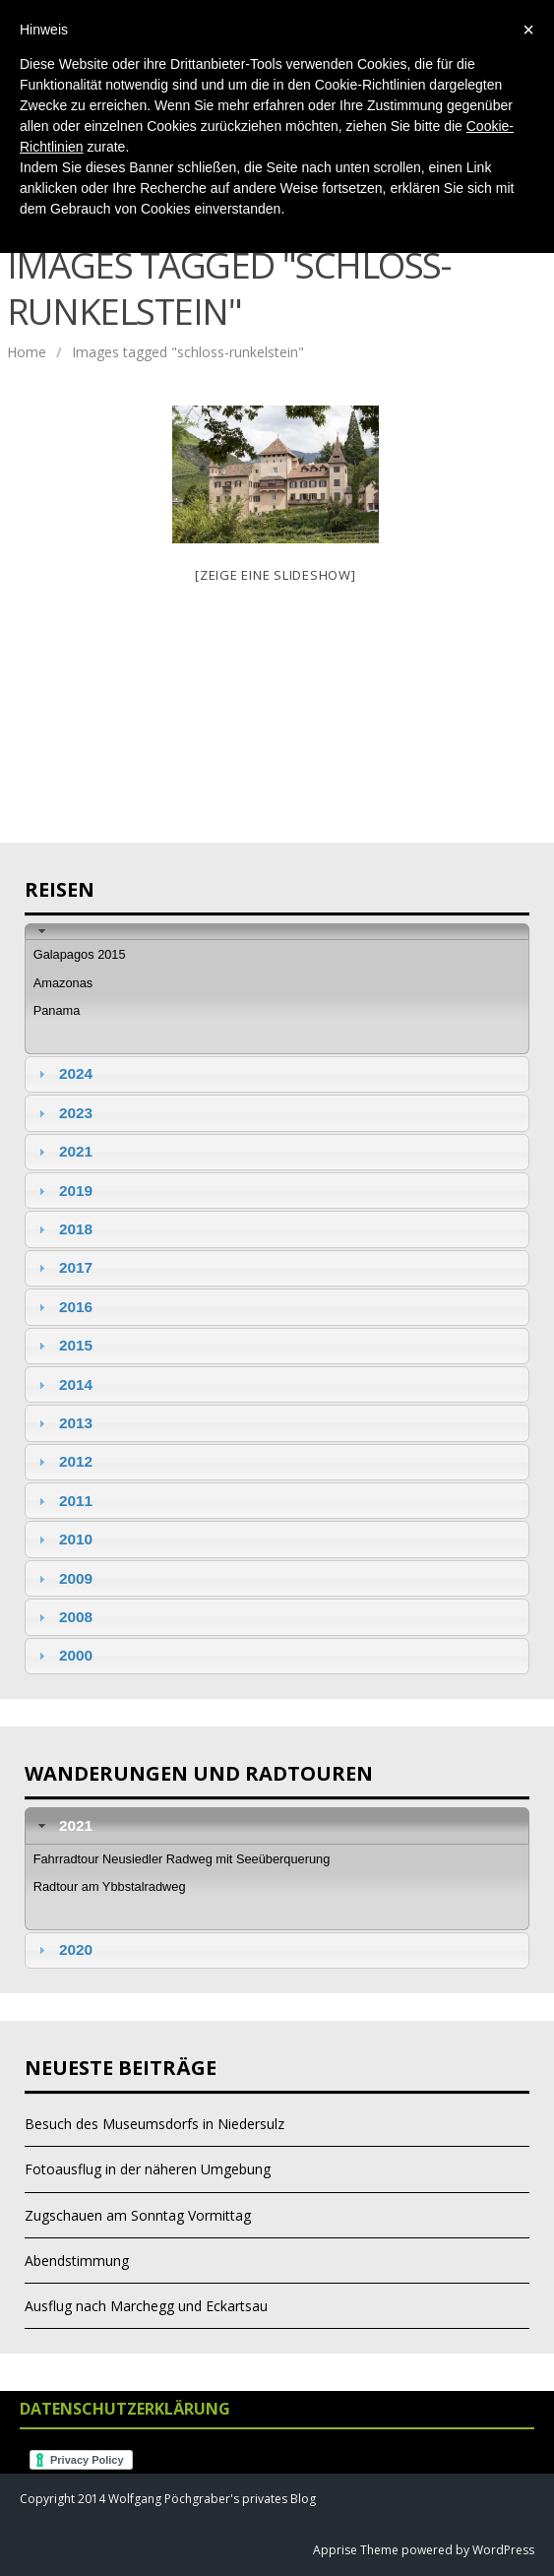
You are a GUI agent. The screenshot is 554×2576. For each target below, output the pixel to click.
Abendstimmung (77, 2260)
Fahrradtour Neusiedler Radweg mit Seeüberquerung (182, 1859)
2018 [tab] (62, 1229)
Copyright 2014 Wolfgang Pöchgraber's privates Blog (168, 2498)
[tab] (277, 931)
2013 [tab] (62, 1422)
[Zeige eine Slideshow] (275, 575)
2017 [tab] (62, 1267)
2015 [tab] (62, 1345)
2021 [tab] (62, 1151)
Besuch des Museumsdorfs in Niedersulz (154, 2123)
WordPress (501, 2550)
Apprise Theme (356, 2550)
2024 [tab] (62, 1073)
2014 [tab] (62, 1384)
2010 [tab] (62, 1539)
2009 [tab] (62, 1578)
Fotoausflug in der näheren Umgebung (148, 2169)
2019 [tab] (62, 1190)
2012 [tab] (62, 1461)
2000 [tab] (62, 1655)
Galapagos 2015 (79, 954)
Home (26, 352)
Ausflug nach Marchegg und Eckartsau (146, 2305)
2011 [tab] (62, 1500)
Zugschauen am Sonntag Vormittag (138, 2215)
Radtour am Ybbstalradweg (109, 1886)
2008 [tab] (62, 1616)
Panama (57, 1010)
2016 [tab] (62, 1306)
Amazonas (62, 982)
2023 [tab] (62, 1112)
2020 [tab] (62, 1949)
